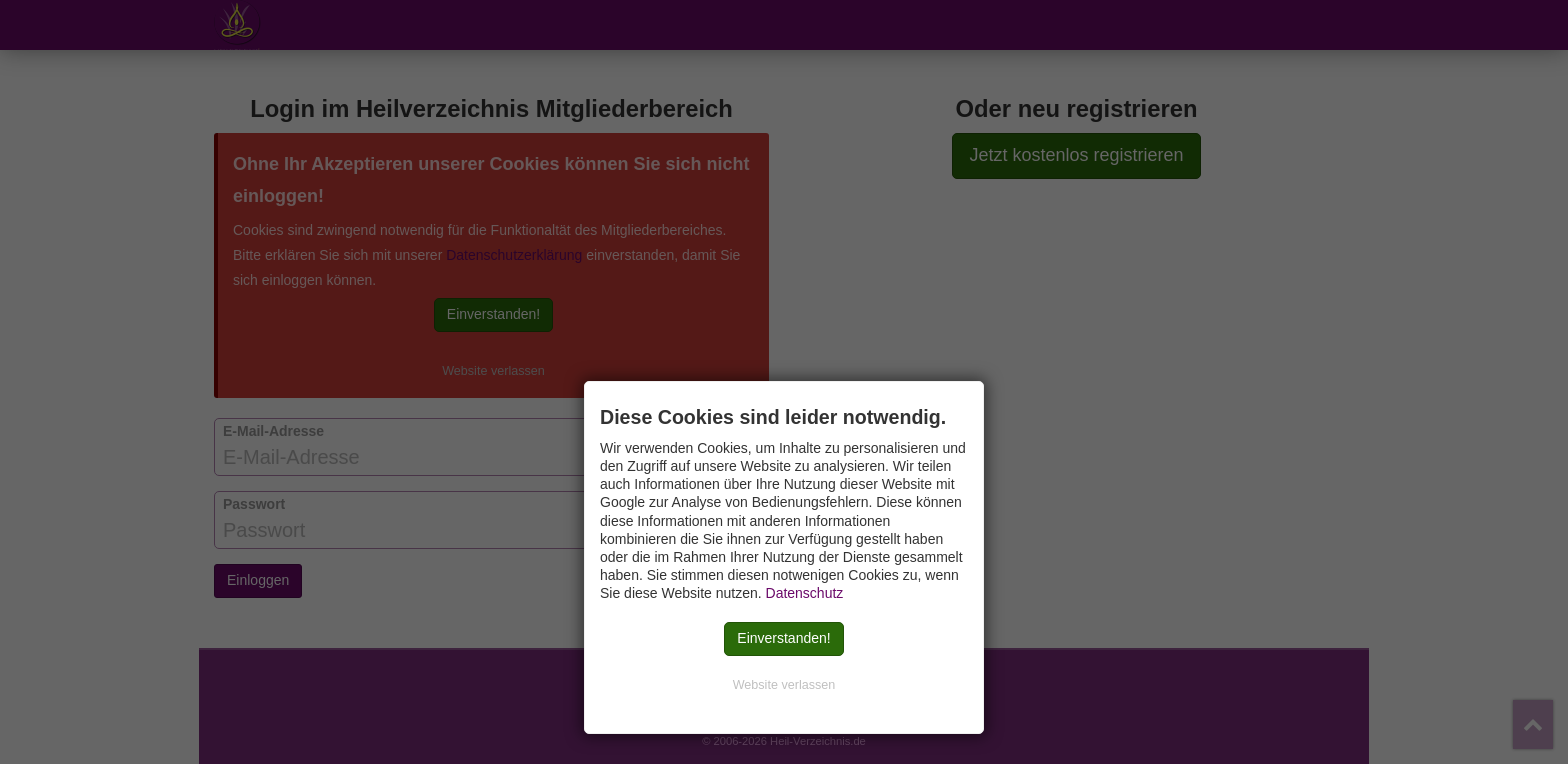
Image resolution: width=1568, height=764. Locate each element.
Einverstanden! (783, 638)
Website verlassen (784, 685)
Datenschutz (805, 593)
